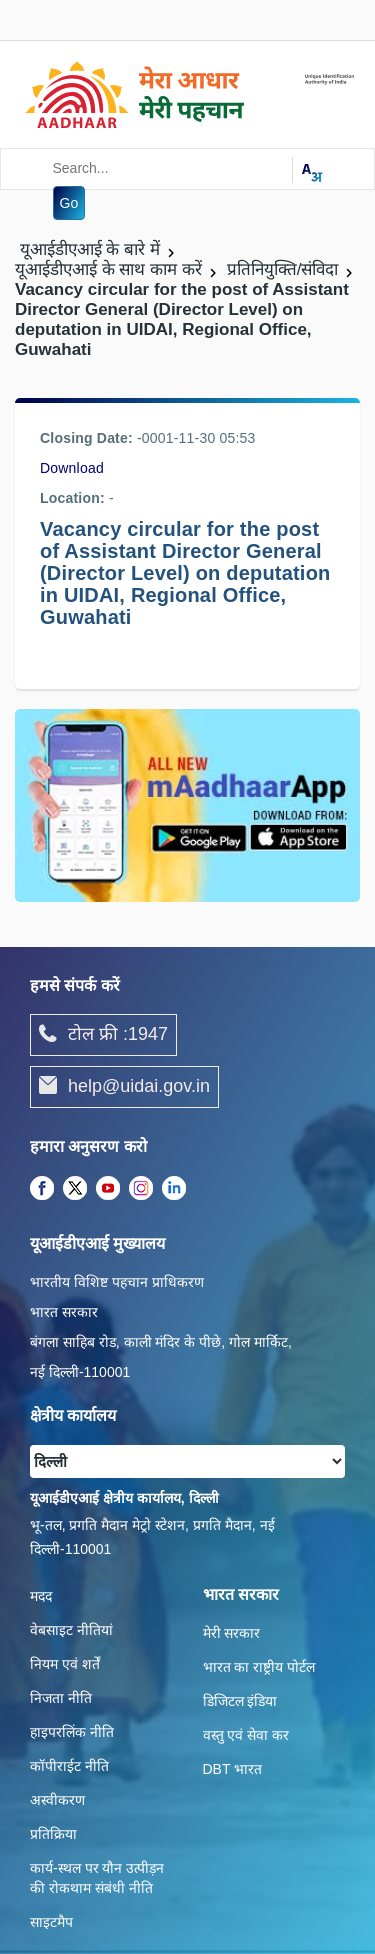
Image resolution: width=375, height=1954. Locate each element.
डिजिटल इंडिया (240, 1701)
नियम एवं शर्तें (65, 1664)
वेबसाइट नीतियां (71, 1630)
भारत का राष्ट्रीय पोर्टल (259, 1667)
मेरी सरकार (232, 1633)
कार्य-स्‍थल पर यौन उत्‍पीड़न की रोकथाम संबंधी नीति (97, 1878)
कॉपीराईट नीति (69, 1766)
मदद (41, 1596)
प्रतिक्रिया (53, 1834)
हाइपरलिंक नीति (72, 1732)
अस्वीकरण (57, 1800)
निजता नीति (61, 1698)
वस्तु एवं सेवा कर (246, 1735)
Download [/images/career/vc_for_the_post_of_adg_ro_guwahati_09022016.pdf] (72, 468)
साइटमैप (51, 1922)
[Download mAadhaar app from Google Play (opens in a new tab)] (187, 804)
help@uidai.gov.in (124, 1087)
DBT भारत (233, 1769)
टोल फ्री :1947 (103, 1035)
